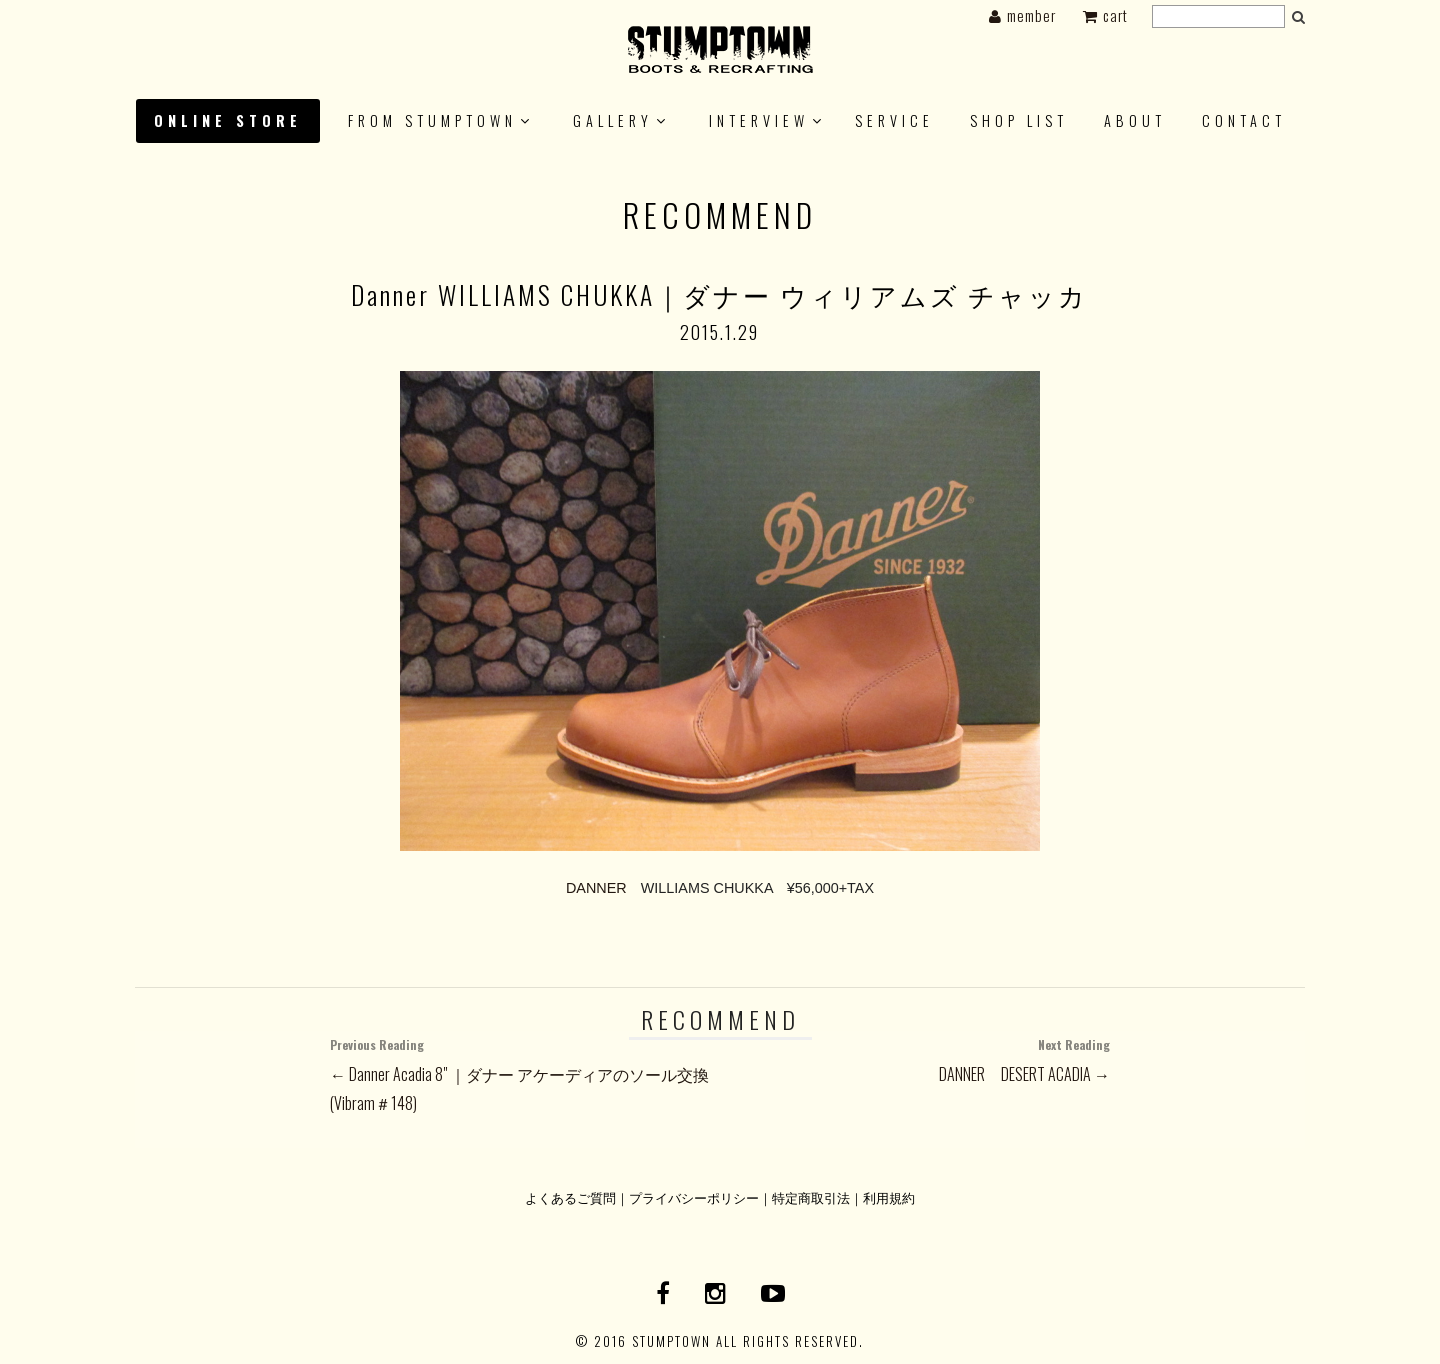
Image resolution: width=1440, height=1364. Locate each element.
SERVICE (894, 120)
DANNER (596, 888)
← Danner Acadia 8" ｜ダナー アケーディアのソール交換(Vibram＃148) (525, 1073)
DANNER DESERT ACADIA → (915, 1058)
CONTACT (1244, 120)
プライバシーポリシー (694, 1197)
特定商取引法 (811, 1197)
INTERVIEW (759, 120)
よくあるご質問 (570, 1197)
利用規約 (889, 1197)
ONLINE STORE (228, 120)
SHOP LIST (1019, 120)
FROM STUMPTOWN (432, 120)
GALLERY (613, 120)
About (1135, 120)
